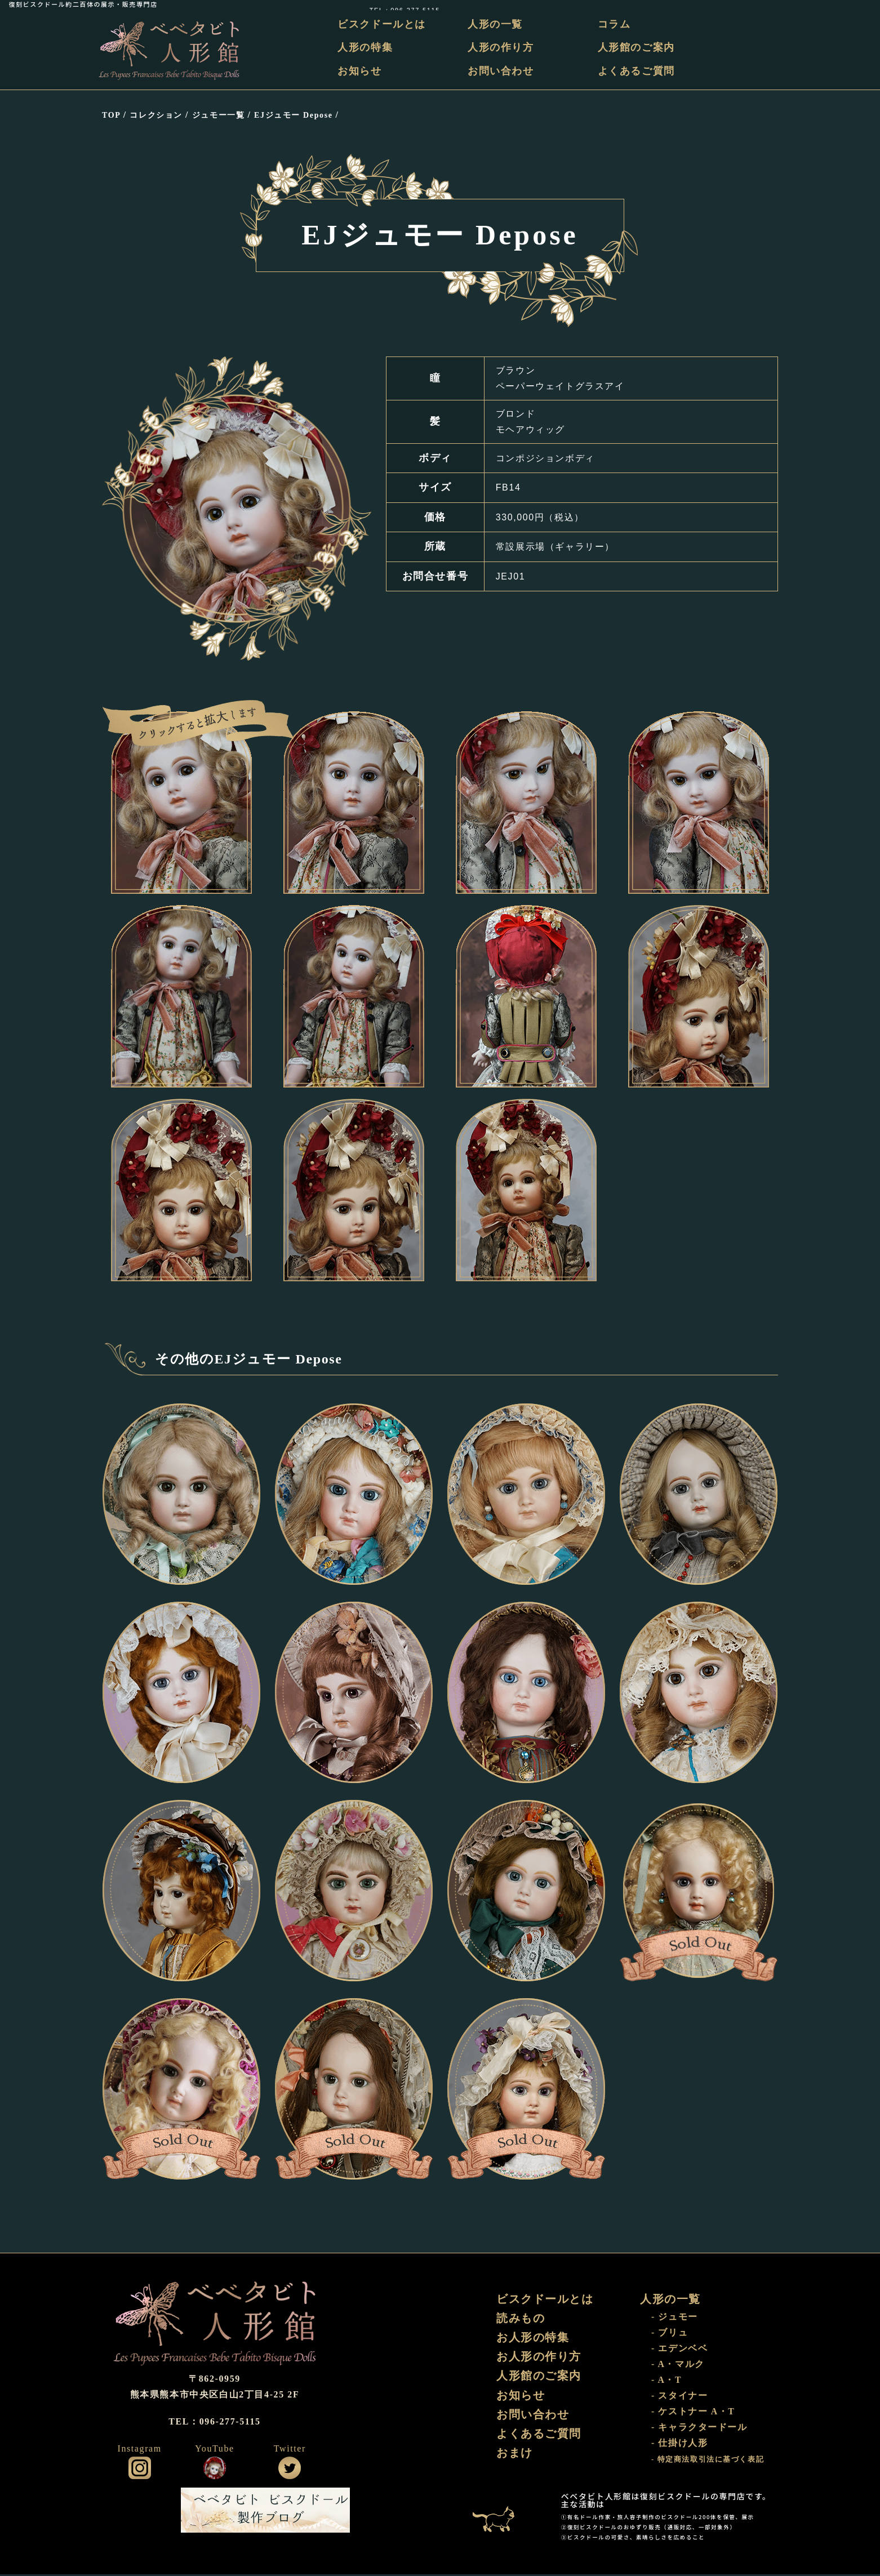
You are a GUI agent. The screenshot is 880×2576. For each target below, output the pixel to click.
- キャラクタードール (699, 2429)
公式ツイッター (289, 2470)
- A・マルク (678, 2366)
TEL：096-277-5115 (836, 4)
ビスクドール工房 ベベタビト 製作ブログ (265, 2512)
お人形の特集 (533, 2340)
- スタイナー (679, 2398)
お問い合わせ (502, 71)
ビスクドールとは (385, 24)
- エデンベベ (679, 2350)
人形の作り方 (502, 48)
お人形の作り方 (538, 2360)
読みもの (520, 2321)
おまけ (514, 2459)
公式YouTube (214, 2470)
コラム (615, 24)
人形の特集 (368, 48)
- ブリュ (669, 2334)
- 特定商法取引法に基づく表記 (707, 2462)
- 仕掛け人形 (679, 2445)
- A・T (666, 2382)
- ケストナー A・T (693, 2413)
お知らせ (363, 71)
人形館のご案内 (636, 48)
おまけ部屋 (499, 2512)
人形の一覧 (497, 24)
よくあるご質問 (636, 71)
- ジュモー (674, 2319)
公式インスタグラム (139, 2470)
